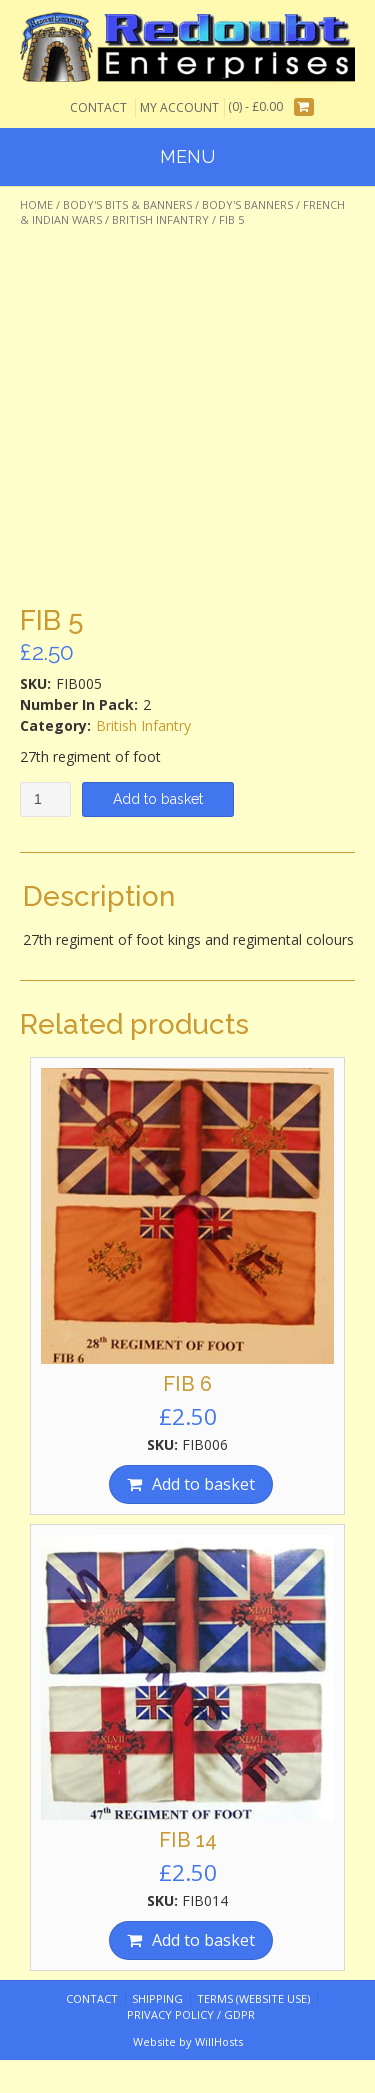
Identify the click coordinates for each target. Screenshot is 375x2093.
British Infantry (160, 219)
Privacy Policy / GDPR (191, 2014)
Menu (187, 156)
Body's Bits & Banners (127, 204)
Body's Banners (247, 204)
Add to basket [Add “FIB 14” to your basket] (203, 1940)
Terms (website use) (253, 1998)
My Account (179, 107)
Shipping (157, 1998)
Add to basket (158, 799)
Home (36, 204)
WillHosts (219, 2041)
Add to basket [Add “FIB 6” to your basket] (203, 1484)
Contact (98, 107)
